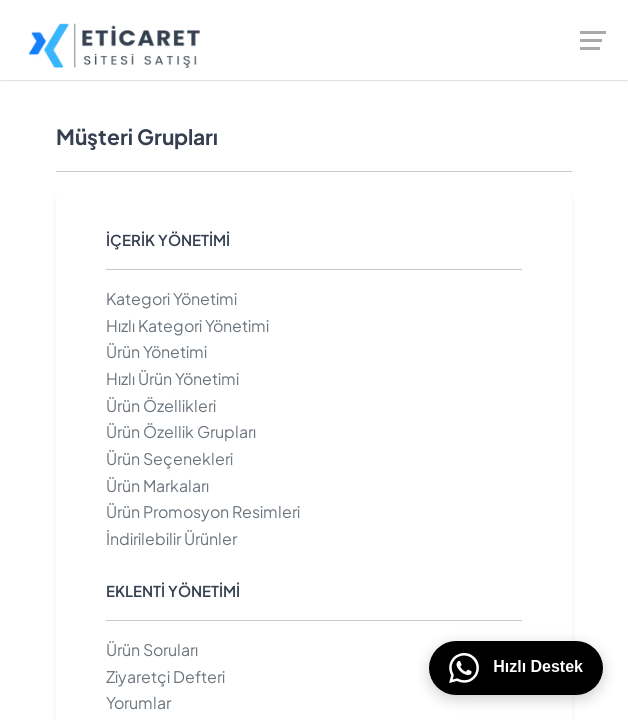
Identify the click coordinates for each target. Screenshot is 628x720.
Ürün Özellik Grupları (181, 431)
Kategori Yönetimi (171, 298)
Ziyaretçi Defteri (165, 676)
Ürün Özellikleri (161, 405)
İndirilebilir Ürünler (171, 538)
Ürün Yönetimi (156, 351)
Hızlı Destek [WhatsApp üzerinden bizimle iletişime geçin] (516, 668)
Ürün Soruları (152, 649)
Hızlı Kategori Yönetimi (187, 325)
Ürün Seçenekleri (169, 458)
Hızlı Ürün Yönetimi (172, 378)
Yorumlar (138, 702)
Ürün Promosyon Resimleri (203, 511)
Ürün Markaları (157, 485)
